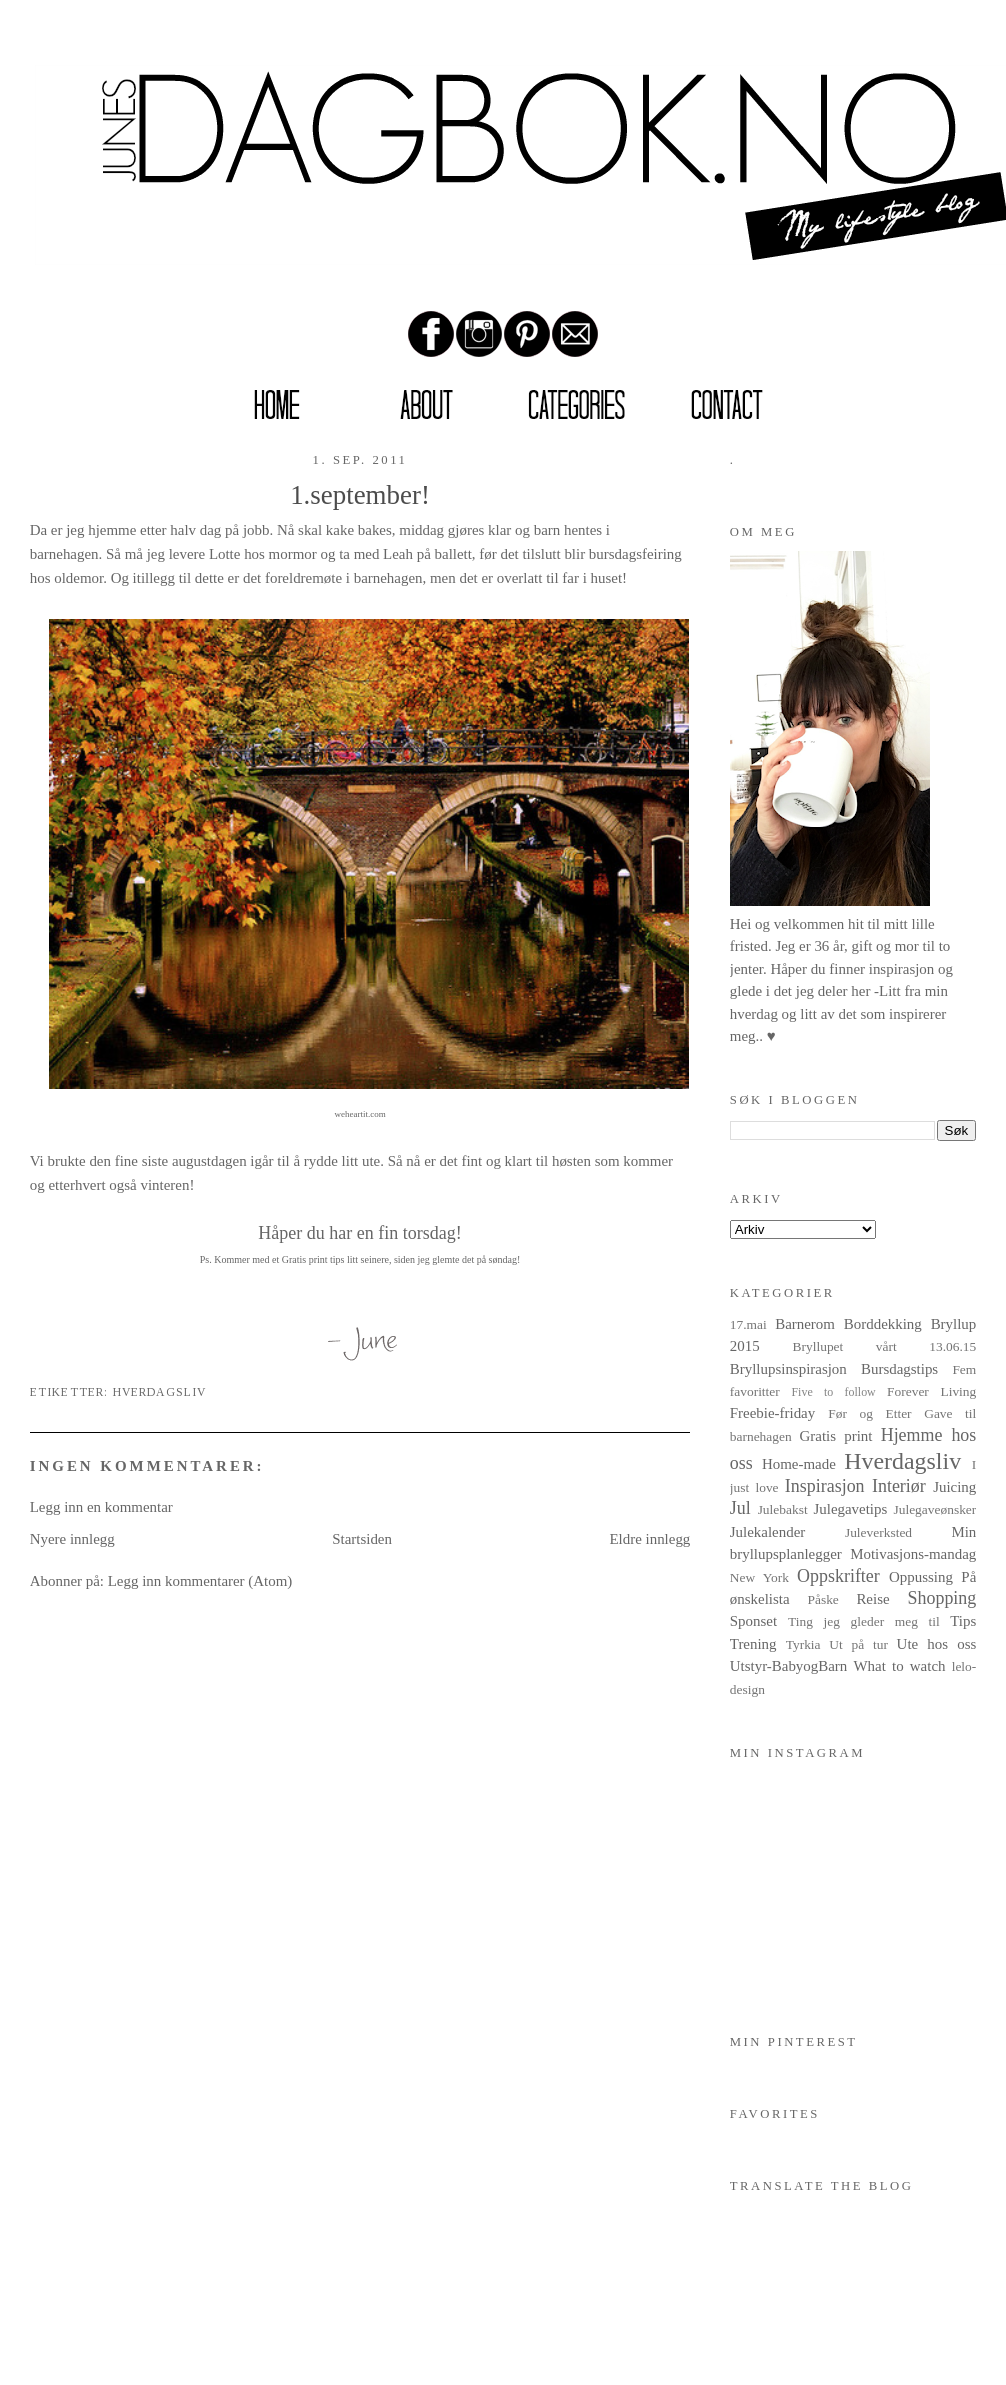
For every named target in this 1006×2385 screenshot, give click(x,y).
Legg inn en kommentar (101, 1507)
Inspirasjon (825, 1486)
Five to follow (833, 1392)
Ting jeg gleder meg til (864, 1621)
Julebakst (783, 1509)
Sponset (753, 1621)
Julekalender (767, 1532)
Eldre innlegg (649, 1539)
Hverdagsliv (160, 1392)
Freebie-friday (772, 1413)
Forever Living (931, 1391)
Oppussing (921, 1577)
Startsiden (362, 1539)
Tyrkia (803, 1644)
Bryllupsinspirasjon (788, 1369)
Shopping (942, 1598)
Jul (740, 1508)
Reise (872, 1599)
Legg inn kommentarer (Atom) (200, 1581)
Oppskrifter (838, 1576)
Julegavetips (850, 1509)
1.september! (360, 495)
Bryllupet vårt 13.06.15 (885, 1346)
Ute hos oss (937, 1644)
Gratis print (836, 1436)
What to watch (900, 1666)
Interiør (899, 1486)
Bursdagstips (899, 1369)
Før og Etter (869, 1413)
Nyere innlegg (72, 1539)
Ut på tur (858, 1644)
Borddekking (883, 1324)
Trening (753, 1644)
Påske (822, 1599)
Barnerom (805, 1324)
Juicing (954, 1487)
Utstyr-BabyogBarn (789, 1666)
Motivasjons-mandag (913, 1554)
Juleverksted (878, 1532)
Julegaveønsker (934, 1509)
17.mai (748, 1324)
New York (759, 1577)
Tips (963, 1621)
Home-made (799, 1464)
